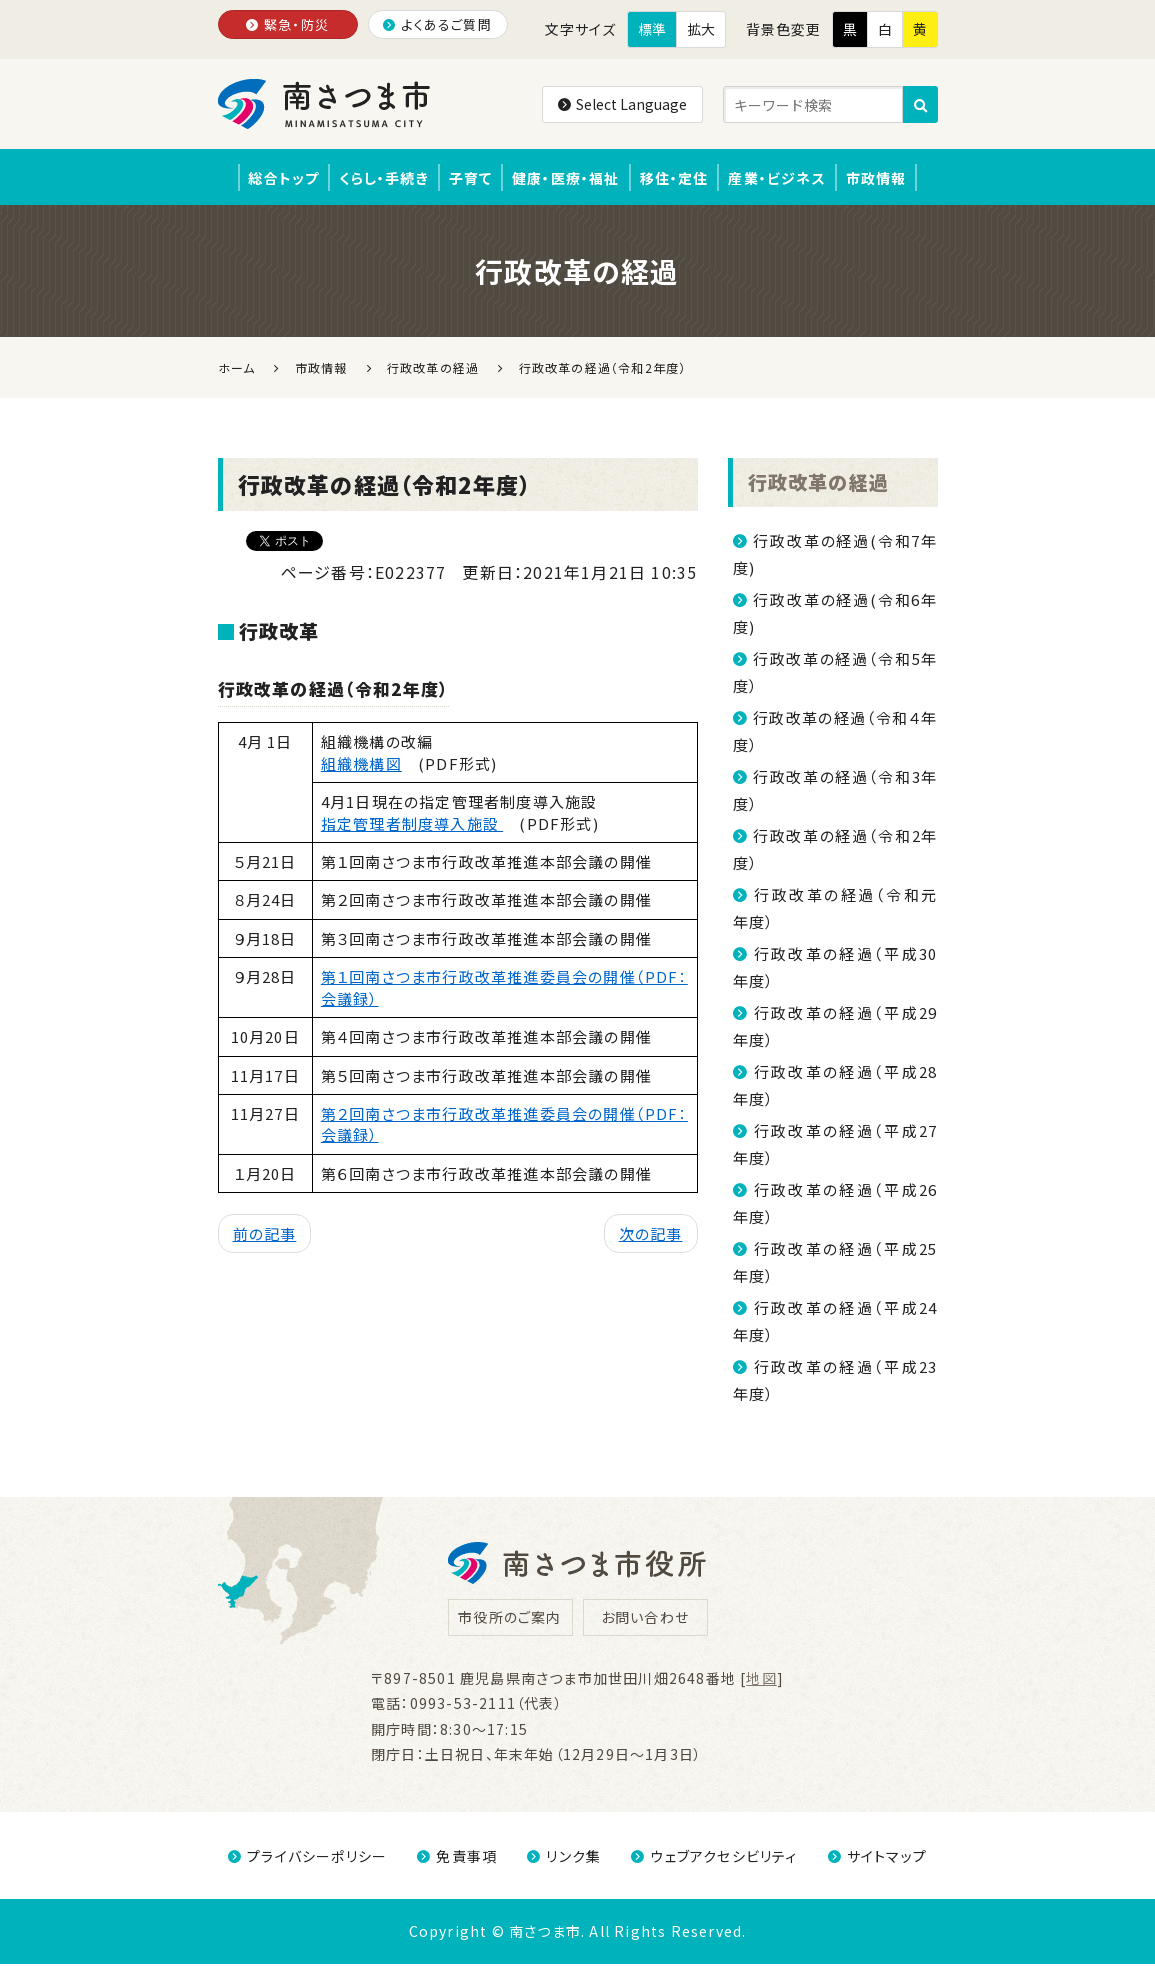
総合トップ (266, 178)
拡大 (701, 29)
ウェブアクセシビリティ (714, 1858)
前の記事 (265, 1235)
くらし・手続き (372, 178)
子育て (465, 178)
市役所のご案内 (509, 1619)
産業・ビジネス (788, 178)
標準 (652, 29)
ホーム (237, 369)
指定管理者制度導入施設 (412, 824)
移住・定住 (679, 178)
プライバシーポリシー (307, 1858)
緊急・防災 (287, 24)
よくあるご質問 (437, 24)
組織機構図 (361, 764)
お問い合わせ (645, 1619)
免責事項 (457, 1858)
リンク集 (564, 1858)
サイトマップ (877, 1858)
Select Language (622, 104)
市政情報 (893, 178)
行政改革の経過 (818, 483)
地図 (761, 1680)
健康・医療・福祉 (566, 178)
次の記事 (651, 1235)
